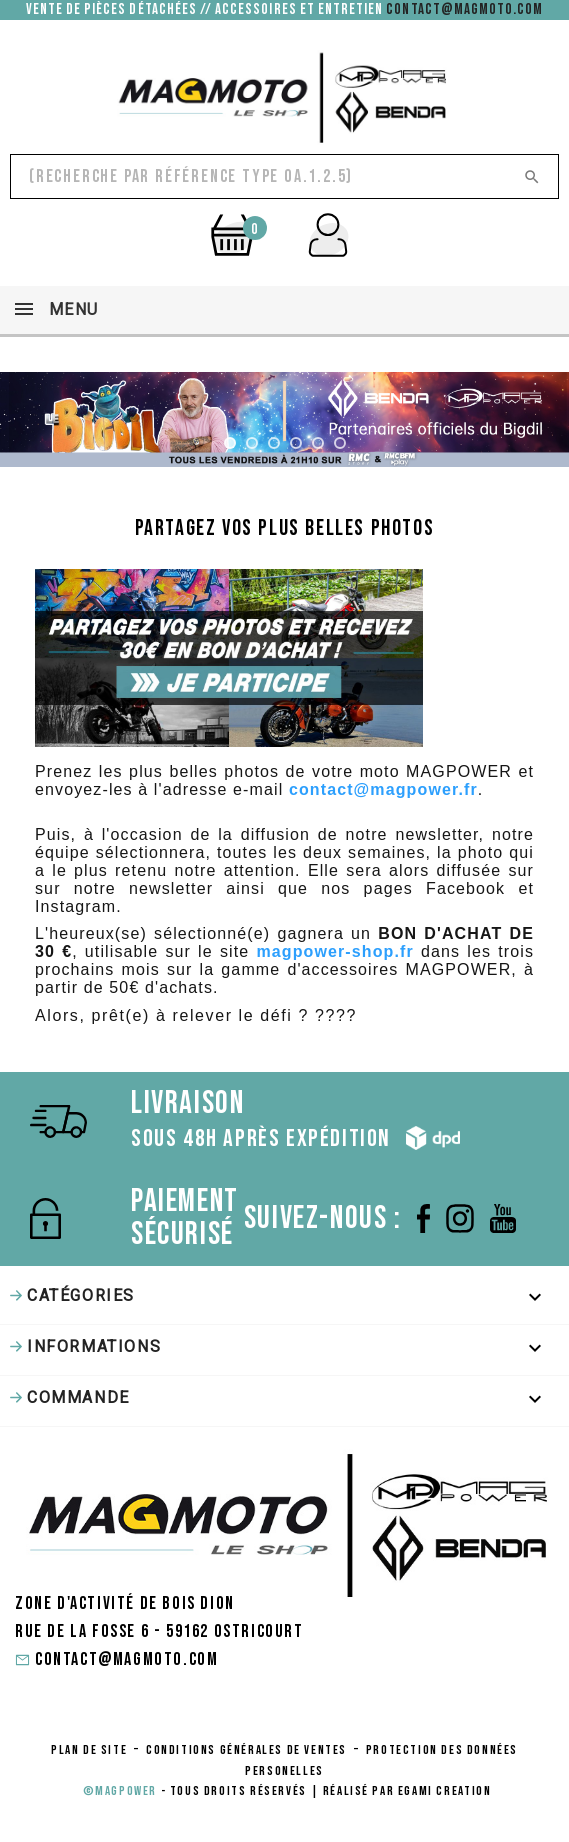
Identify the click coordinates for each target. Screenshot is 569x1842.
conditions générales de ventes (246, 1750)
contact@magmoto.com (464, 9)
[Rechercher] (284, 176)
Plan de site (89, 1750)
